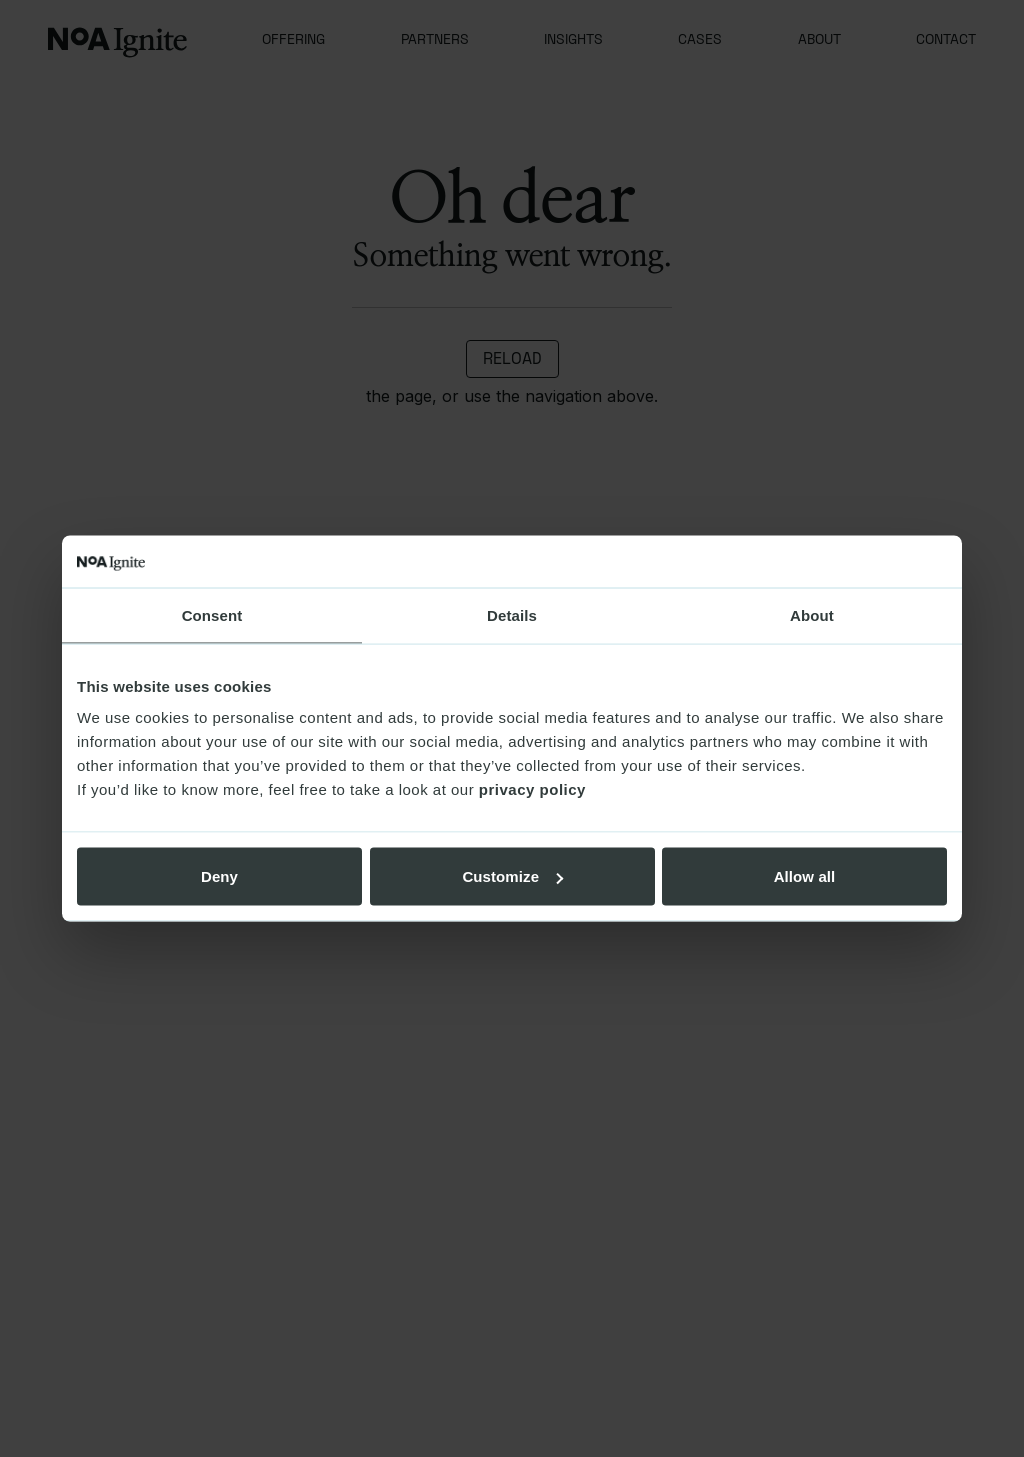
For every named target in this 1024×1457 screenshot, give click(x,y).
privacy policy (532, 789)
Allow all (805, 876)
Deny (219, 876)
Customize (512, 876)
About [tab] (812, 614)
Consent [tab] (212, 614)
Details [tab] (512, 614)
